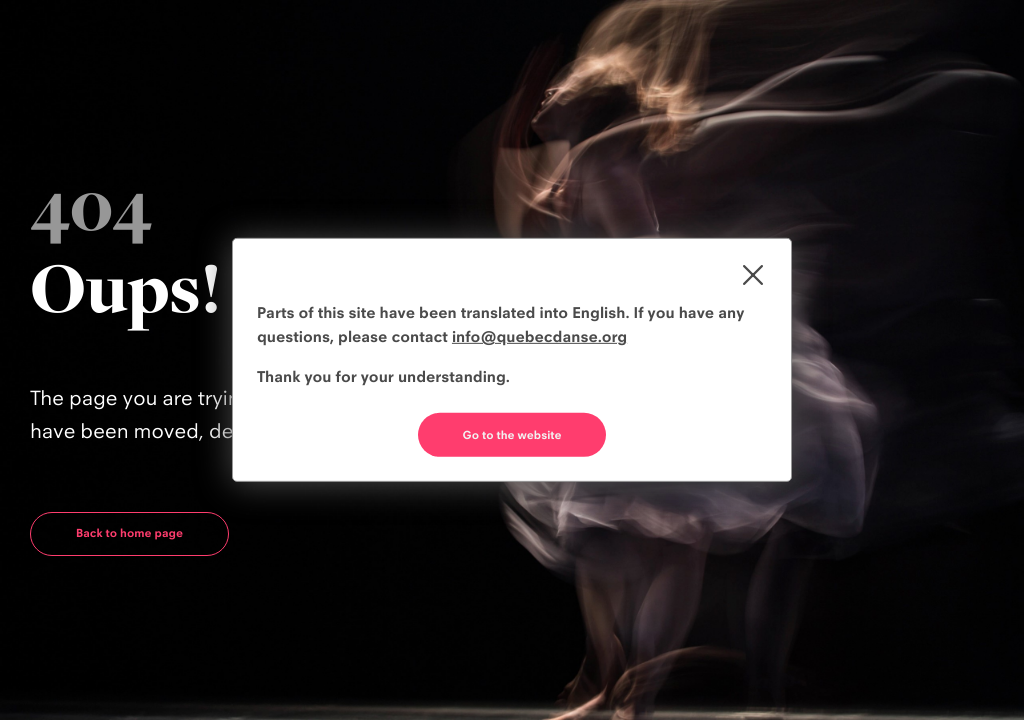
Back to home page (129, 533)
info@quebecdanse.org (539, 336)
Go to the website (512, 435)
